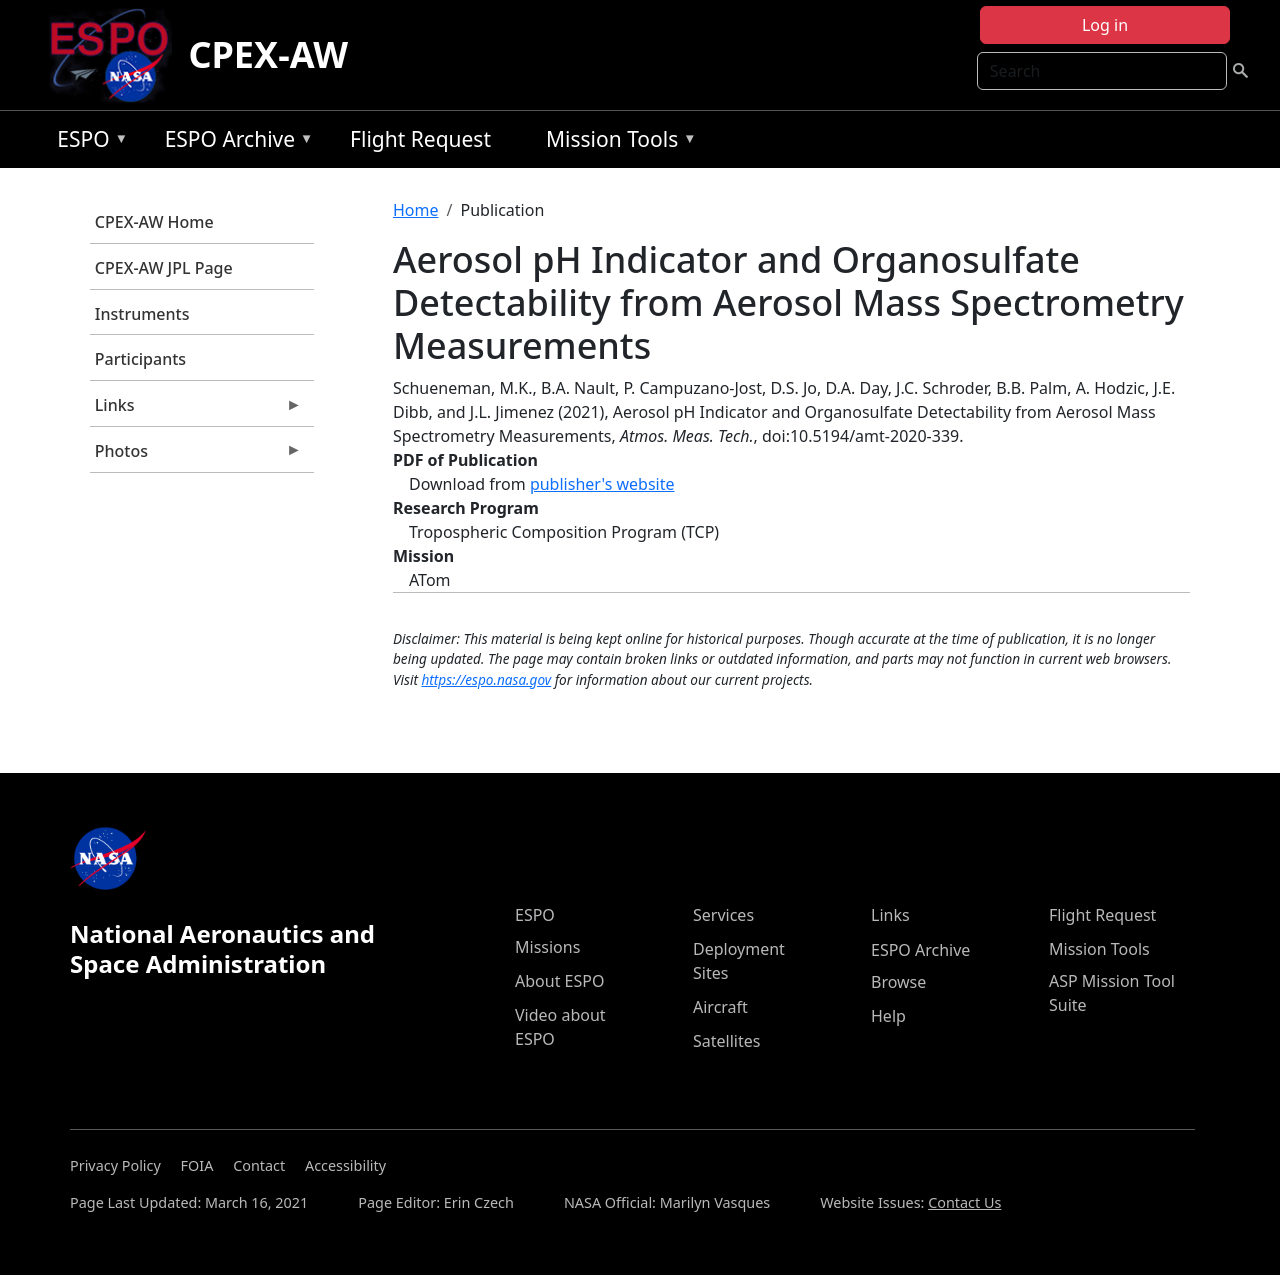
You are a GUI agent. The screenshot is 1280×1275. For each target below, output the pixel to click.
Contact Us (964, 1202)
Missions (547, 947)
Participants (140, 359)
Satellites (726, 1041)
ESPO (87, 142)
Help (888, 1016)
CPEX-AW (268, 54)
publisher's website (602, 484)
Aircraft (720, 1007)
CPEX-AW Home (154, 222)
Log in (1105, 25)
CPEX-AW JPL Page (164, 268)
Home (416, 210)
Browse (898, 982)
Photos (196, 456)
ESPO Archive (234, 142)
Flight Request (420, 139)
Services (723, 915)
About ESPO (559, 981)
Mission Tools (616, 142)
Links (196, 410)
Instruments (142, 314)
